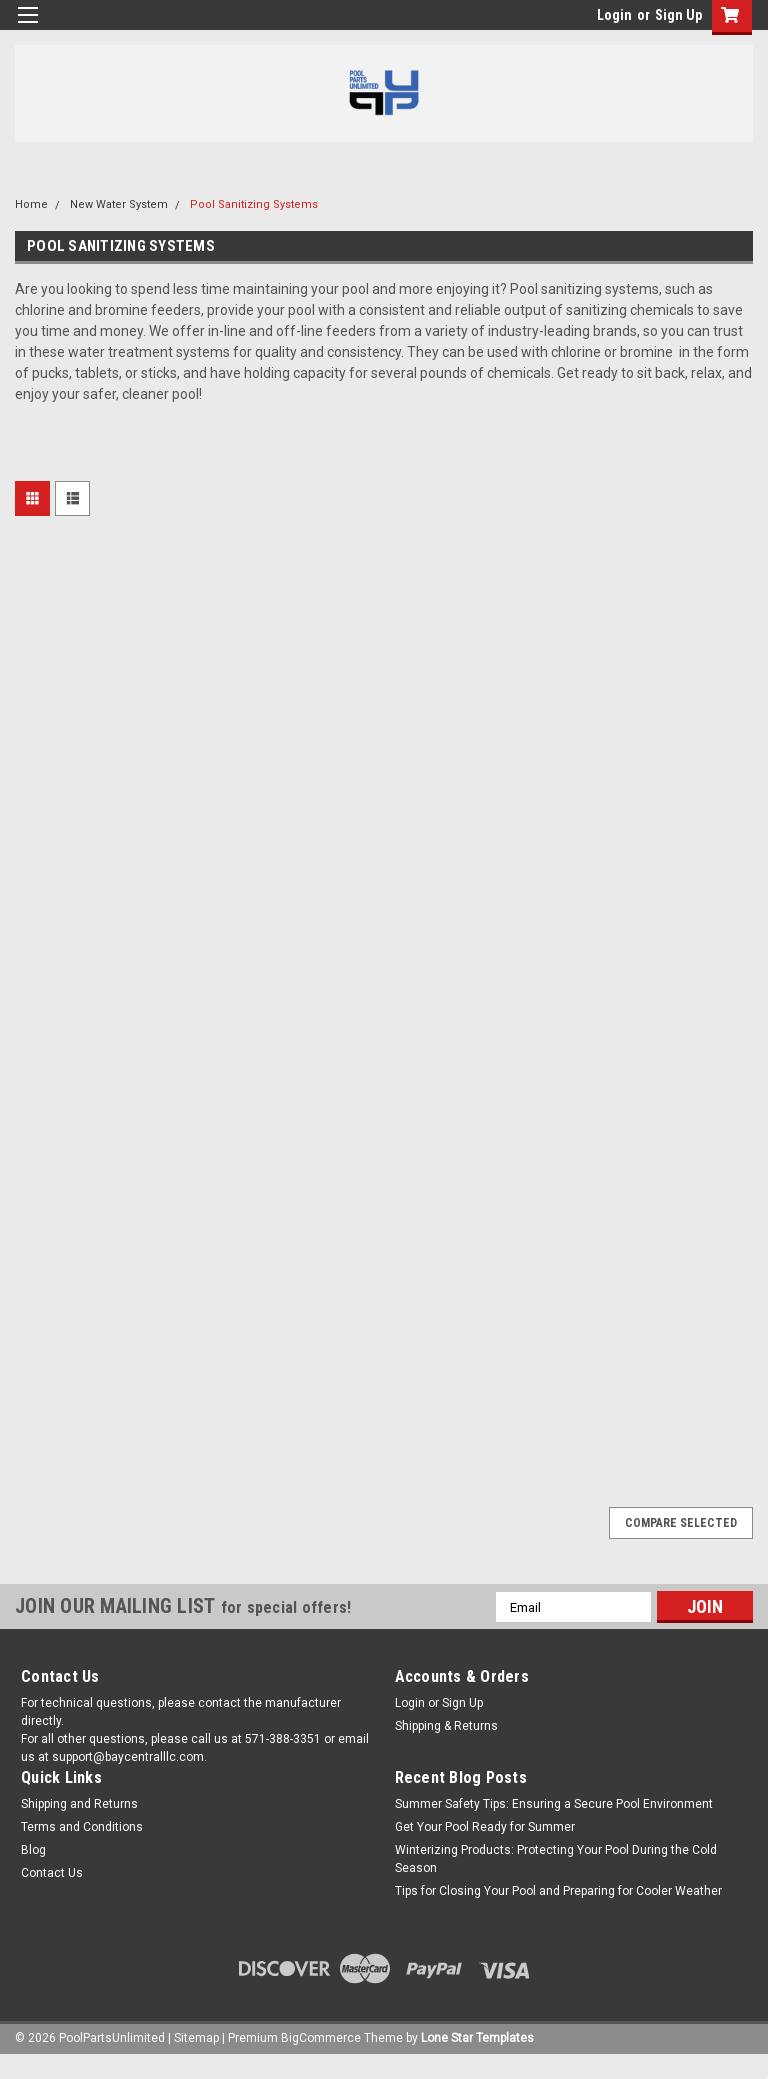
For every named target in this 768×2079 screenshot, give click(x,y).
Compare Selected (681, 1523)
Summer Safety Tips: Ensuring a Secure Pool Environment (554, 1804)
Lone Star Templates (477, 2038)
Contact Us (52, 1873)
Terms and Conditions (82, 1827)
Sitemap (196, 2038)
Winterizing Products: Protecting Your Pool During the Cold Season (556, 1859)
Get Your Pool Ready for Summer (485, 1827)
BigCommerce (321, 2038)
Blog (33, 1850)
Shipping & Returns (446, 1726)
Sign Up (678, 15)
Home (31, 204)
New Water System (119, 204)
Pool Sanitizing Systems (254, 204)
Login (614, 15)
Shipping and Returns (79, 1804)
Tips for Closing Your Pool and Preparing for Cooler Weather (558, 1891)
